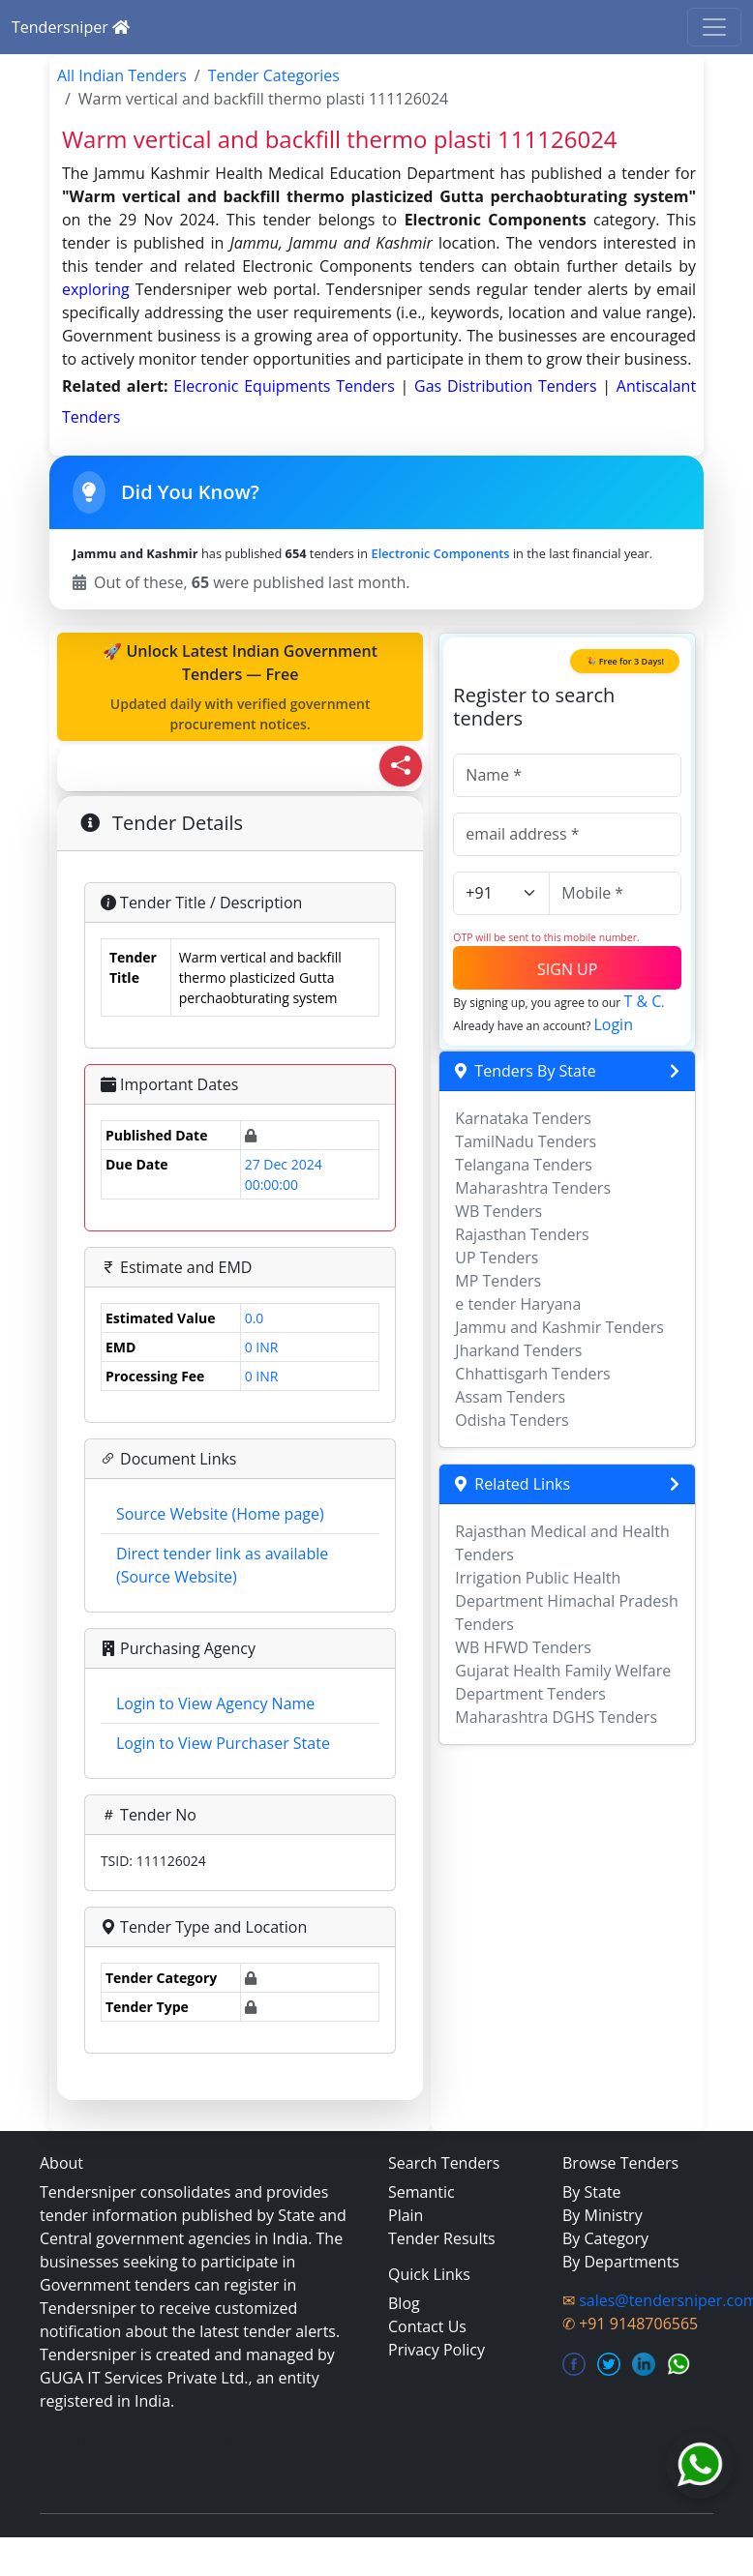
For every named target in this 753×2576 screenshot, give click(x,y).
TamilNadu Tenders (525, 1141)
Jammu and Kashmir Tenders (559, 1327)
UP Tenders (496, 1257)
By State (591, 2192)
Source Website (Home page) (220, 1514)
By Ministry (602, 2215)
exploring (96, 289)
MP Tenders (498, 1280)
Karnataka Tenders (523, 1118)
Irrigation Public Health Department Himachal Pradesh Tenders (566, 1601)
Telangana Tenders (523, 1164)
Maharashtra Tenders (533, 1188)
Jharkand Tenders (518, 1350)
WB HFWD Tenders (522, 1647)
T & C (642, 1001)
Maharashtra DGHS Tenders (556, 1717)
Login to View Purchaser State (223, 1743)
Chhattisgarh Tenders (532, 1373)
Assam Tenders (510, 1396)
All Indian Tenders (122, 75)
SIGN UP (567, 969)
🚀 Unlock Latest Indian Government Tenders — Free (240, 687)
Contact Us (427, 2326)
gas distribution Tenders (508, 386)
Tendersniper (71, 27)
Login (613, 1024)
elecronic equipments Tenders (286, 386)
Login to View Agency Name (215, 1703)
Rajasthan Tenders (521, 1234)
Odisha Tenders (511, 1420)
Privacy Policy (436, 2349)
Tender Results (442, 2238)
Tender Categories (274, 75)
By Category (605, 2238)
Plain (405, 2215)
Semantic (421, 2192)
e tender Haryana (518, 1304)
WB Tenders (498, 1211)
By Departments (620, 2261)
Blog (404, 2303)
